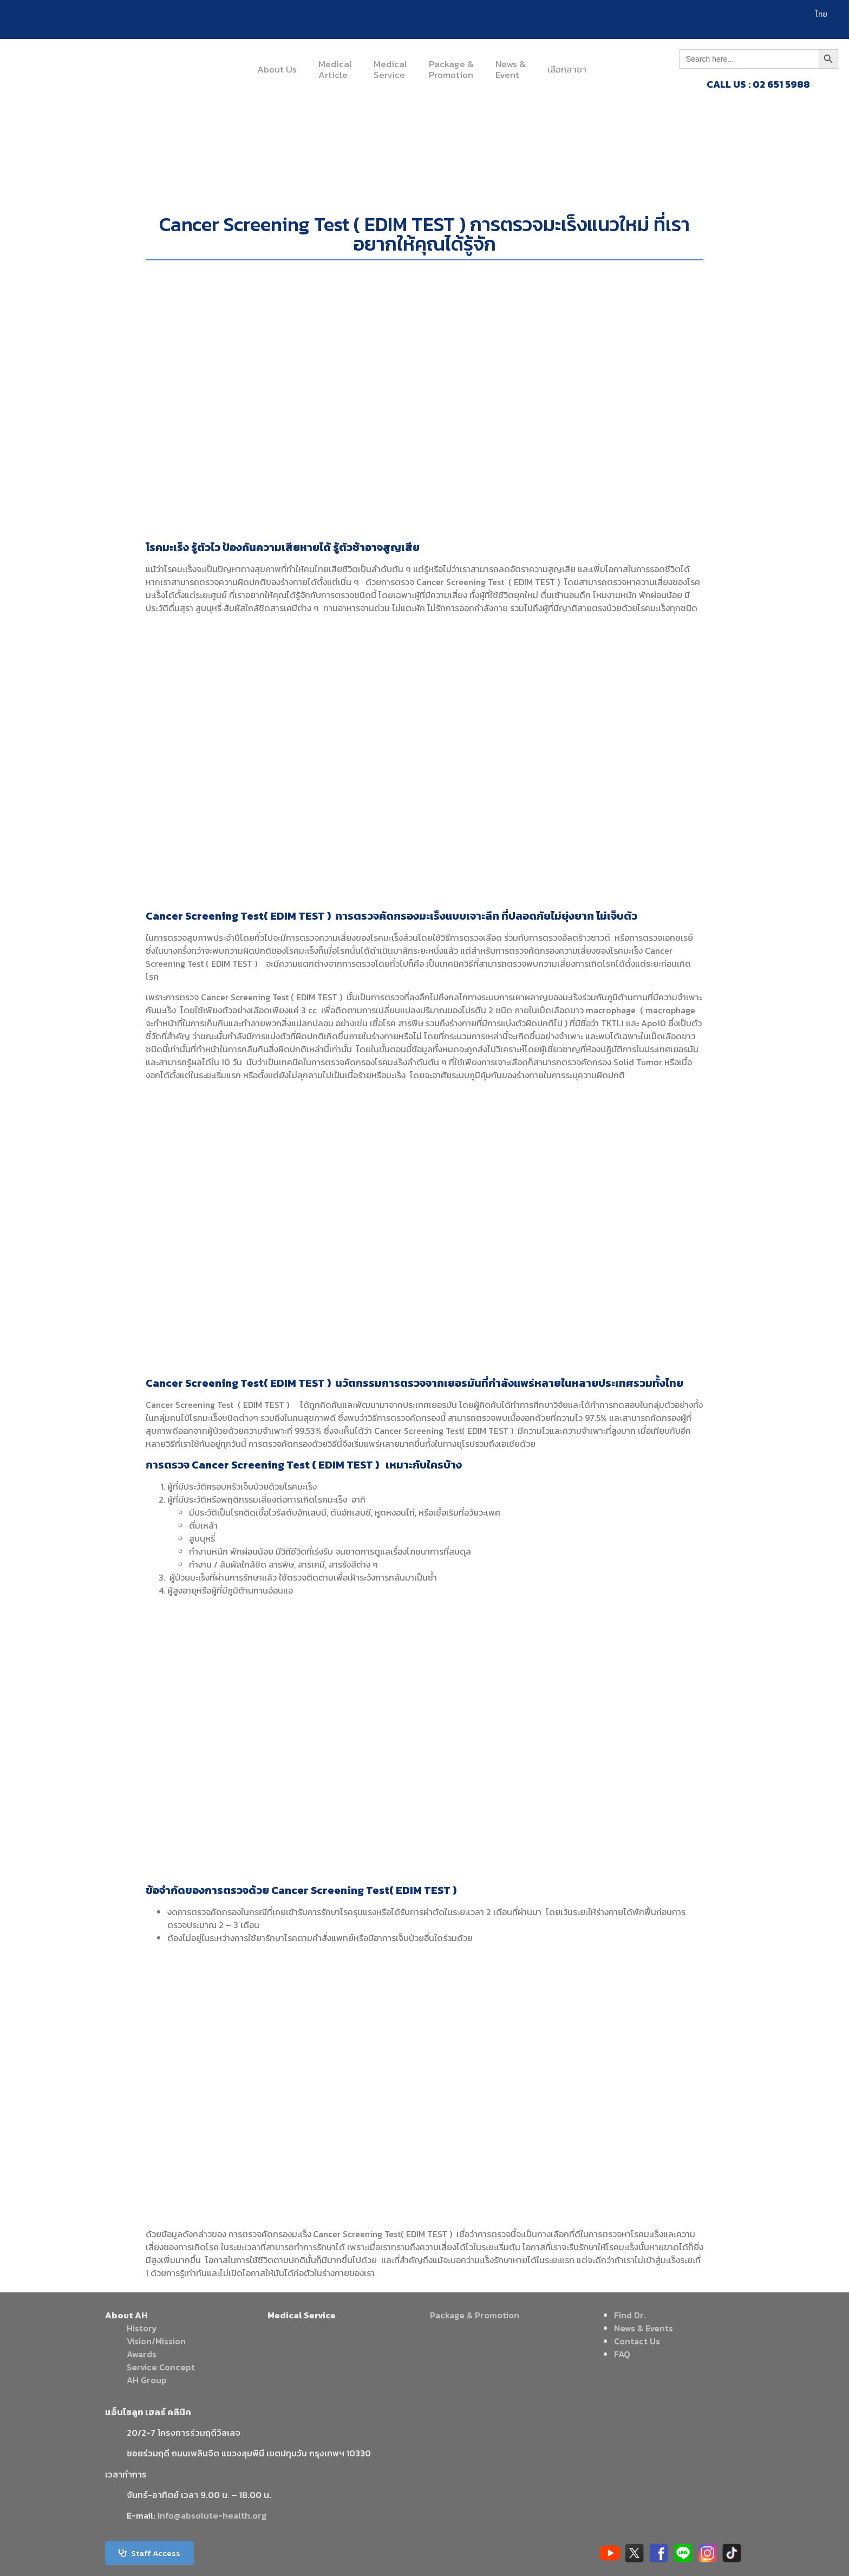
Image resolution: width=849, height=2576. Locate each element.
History (142, 2328)
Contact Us (637, 2341)
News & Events (643, 2328)
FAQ (622, 2354)
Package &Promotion (451, 69)
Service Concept (161, 2367)
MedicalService (390, 69)
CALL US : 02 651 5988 (758, 84)
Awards (141, 2354)
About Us (277, 69)
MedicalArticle (335, 69)
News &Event (510, 69)
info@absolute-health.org (212, 2515)
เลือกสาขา (566, 69)
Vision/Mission (156, 2341)
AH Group (147, 2380)
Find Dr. (630, 2315)
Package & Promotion (474, 2315)
